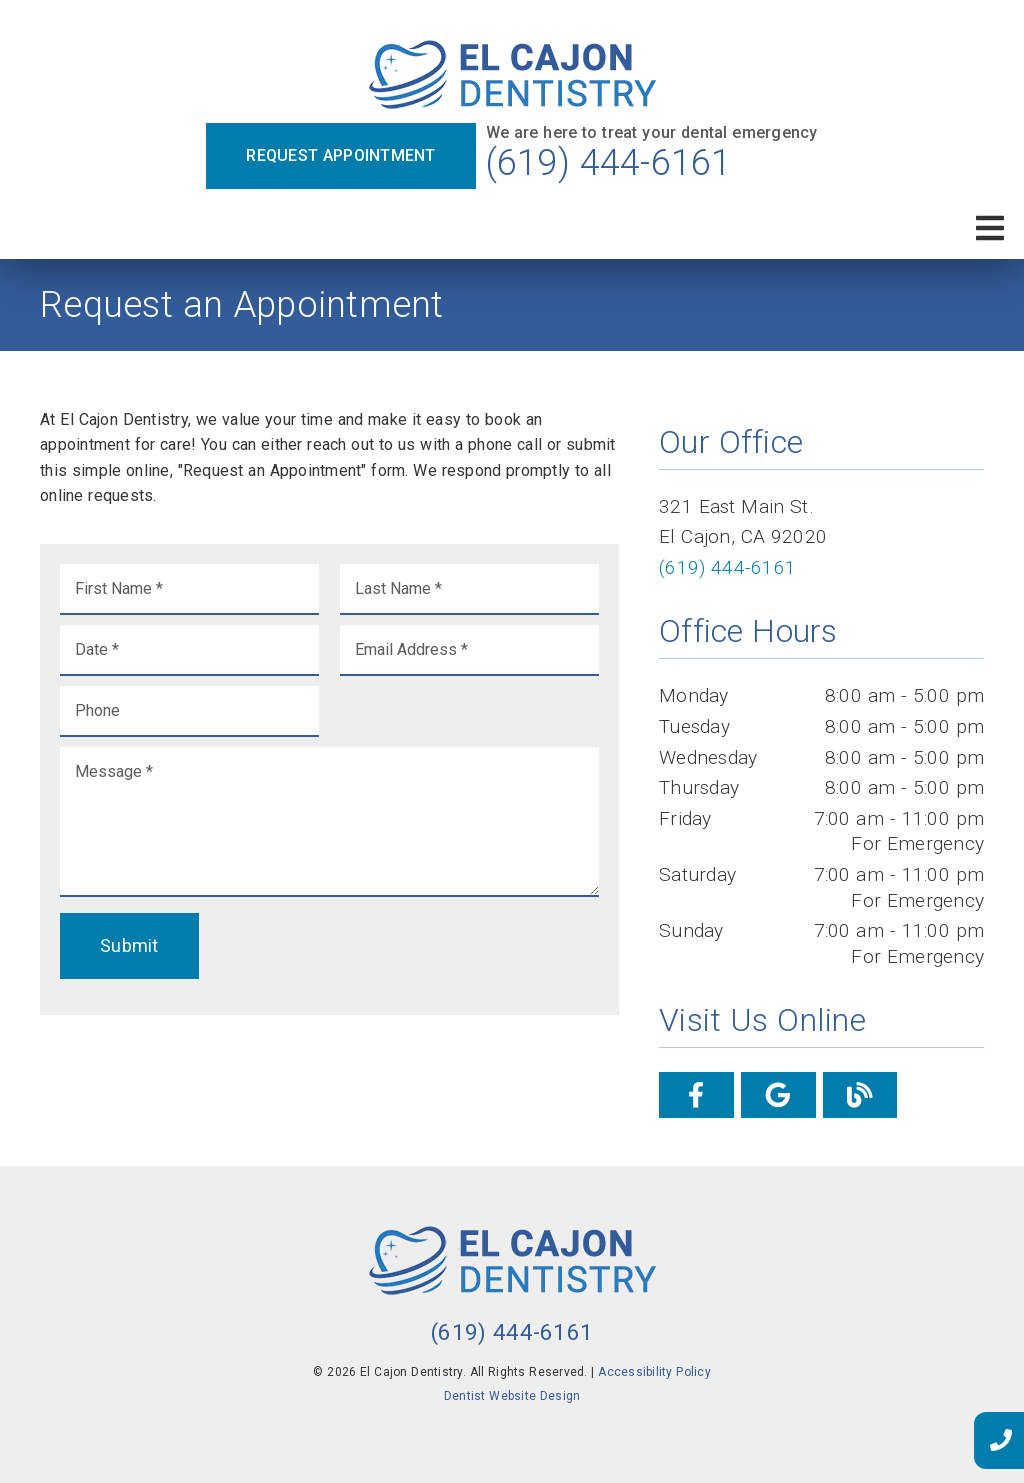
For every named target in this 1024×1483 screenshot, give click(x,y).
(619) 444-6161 (609, 163)
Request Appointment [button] (340, 155)
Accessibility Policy (654, 1372)
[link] (512, 76)
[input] (189, 589)
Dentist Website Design (512, 1396)
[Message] (329, 822)
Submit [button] (129, 945)
